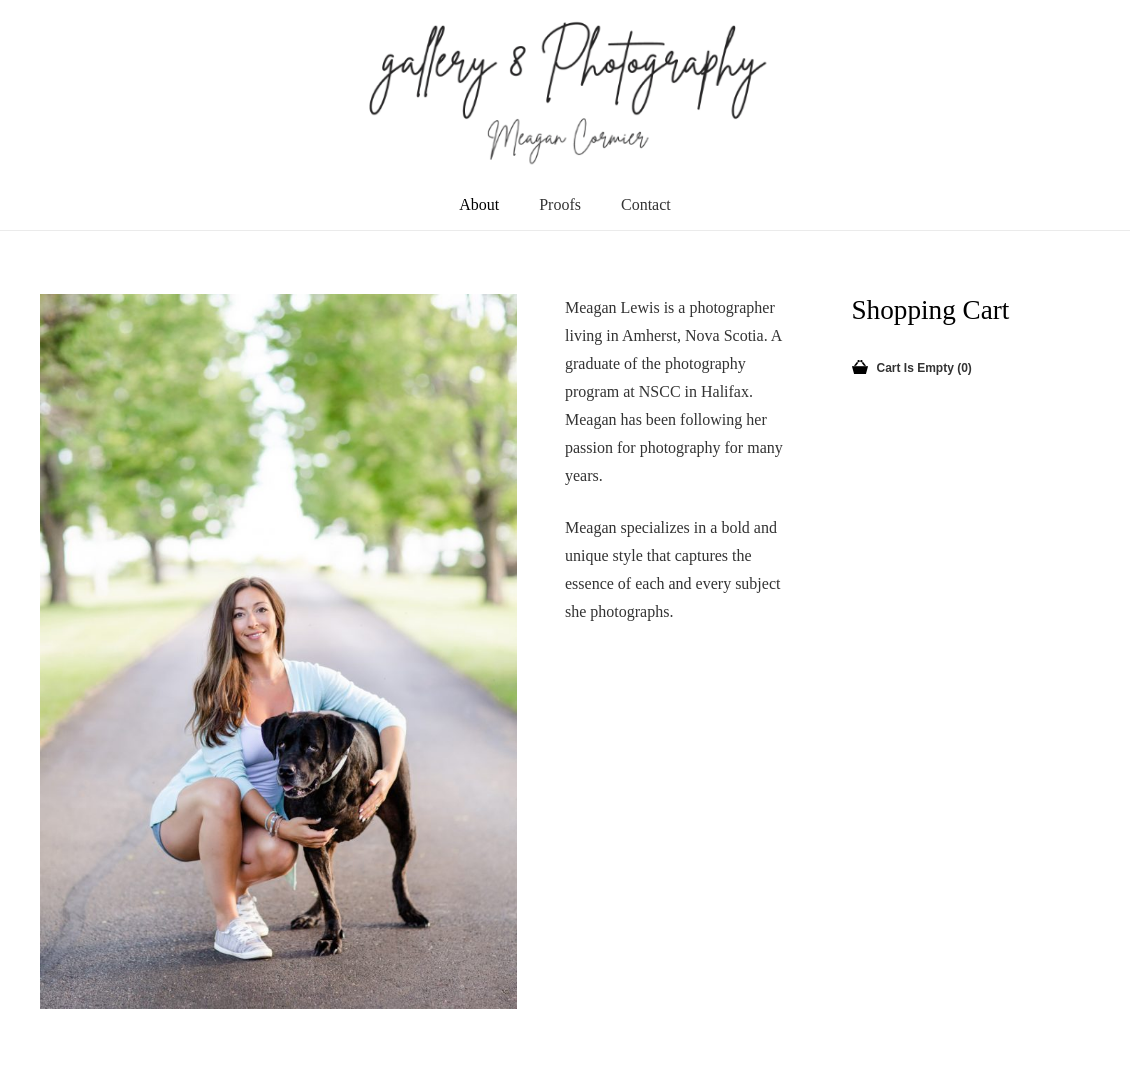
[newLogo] (565, 90)
